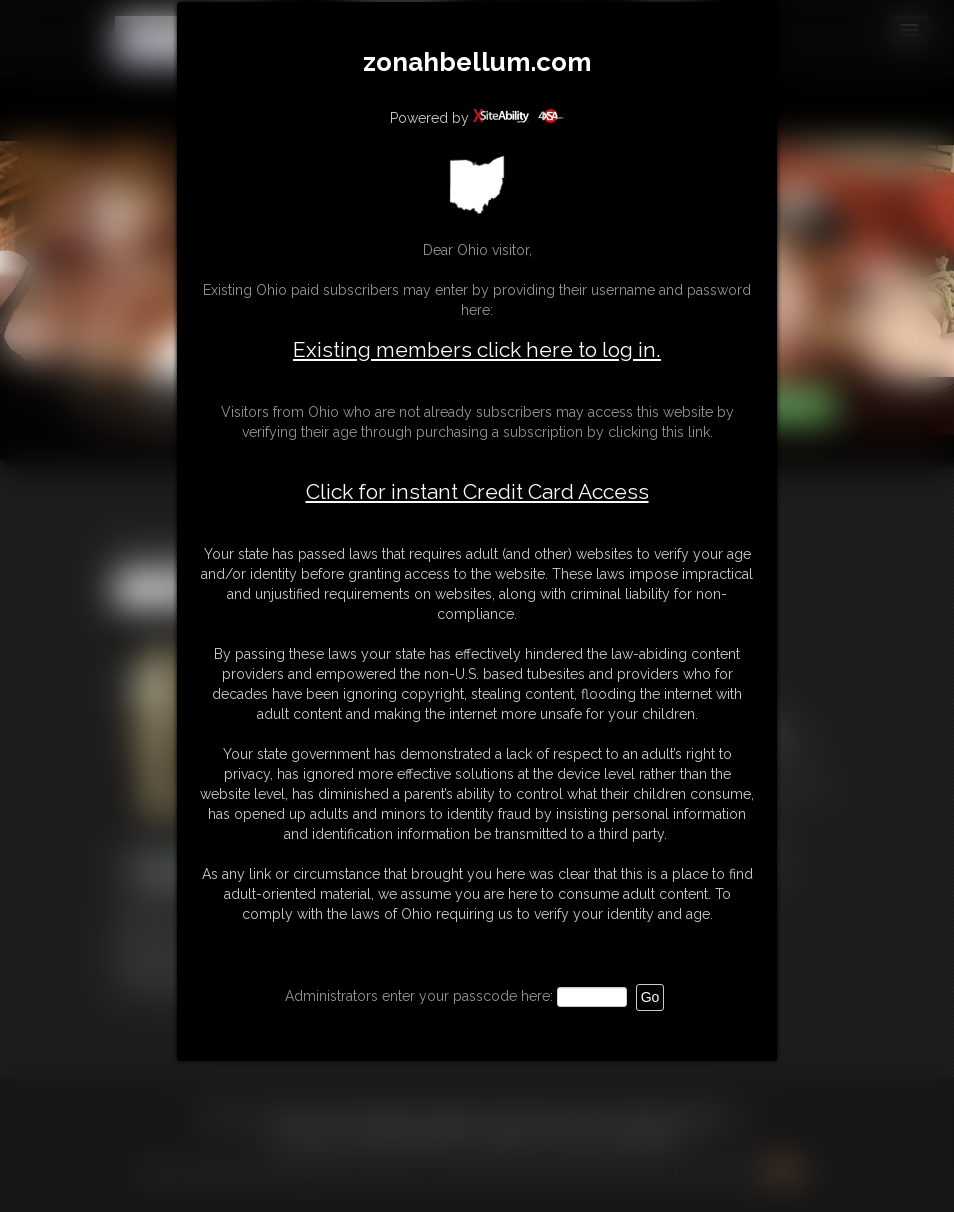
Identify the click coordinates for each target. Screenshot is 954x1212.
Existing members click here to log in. (477, 349)
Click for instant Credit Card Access (477, 492)
